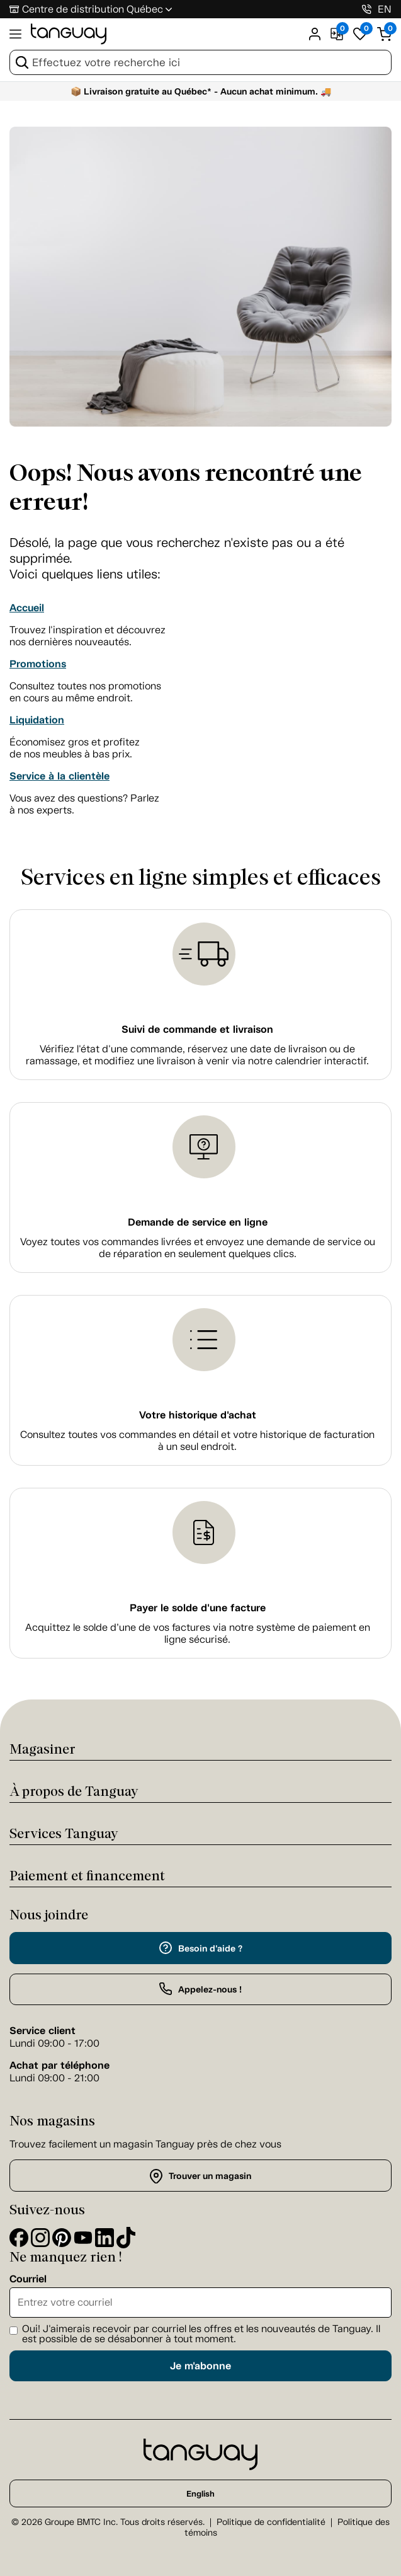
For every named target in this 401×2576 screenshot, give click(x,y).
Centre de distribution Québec (92, 9)
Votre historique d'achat (197, 1415)
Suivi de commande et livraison (197, 1029)
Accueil (26, 607)
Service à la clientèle (59, 776)
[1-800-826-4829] (366, 9)
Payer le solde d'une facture (198, 1607)
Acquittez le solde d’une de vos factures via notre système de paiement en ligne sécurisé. (197, 1633)
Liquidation (36, 720)
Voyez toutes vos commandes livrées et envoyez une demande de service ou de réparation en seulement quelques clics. (197, 1248)
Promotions (37, 663)
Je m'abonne (200, 2365)
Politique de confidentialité (271, 2522)
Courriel (28, 2279)
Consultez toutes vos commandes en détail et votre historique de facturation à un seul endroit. (197, 1440)
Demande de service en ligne (198, 1222)
